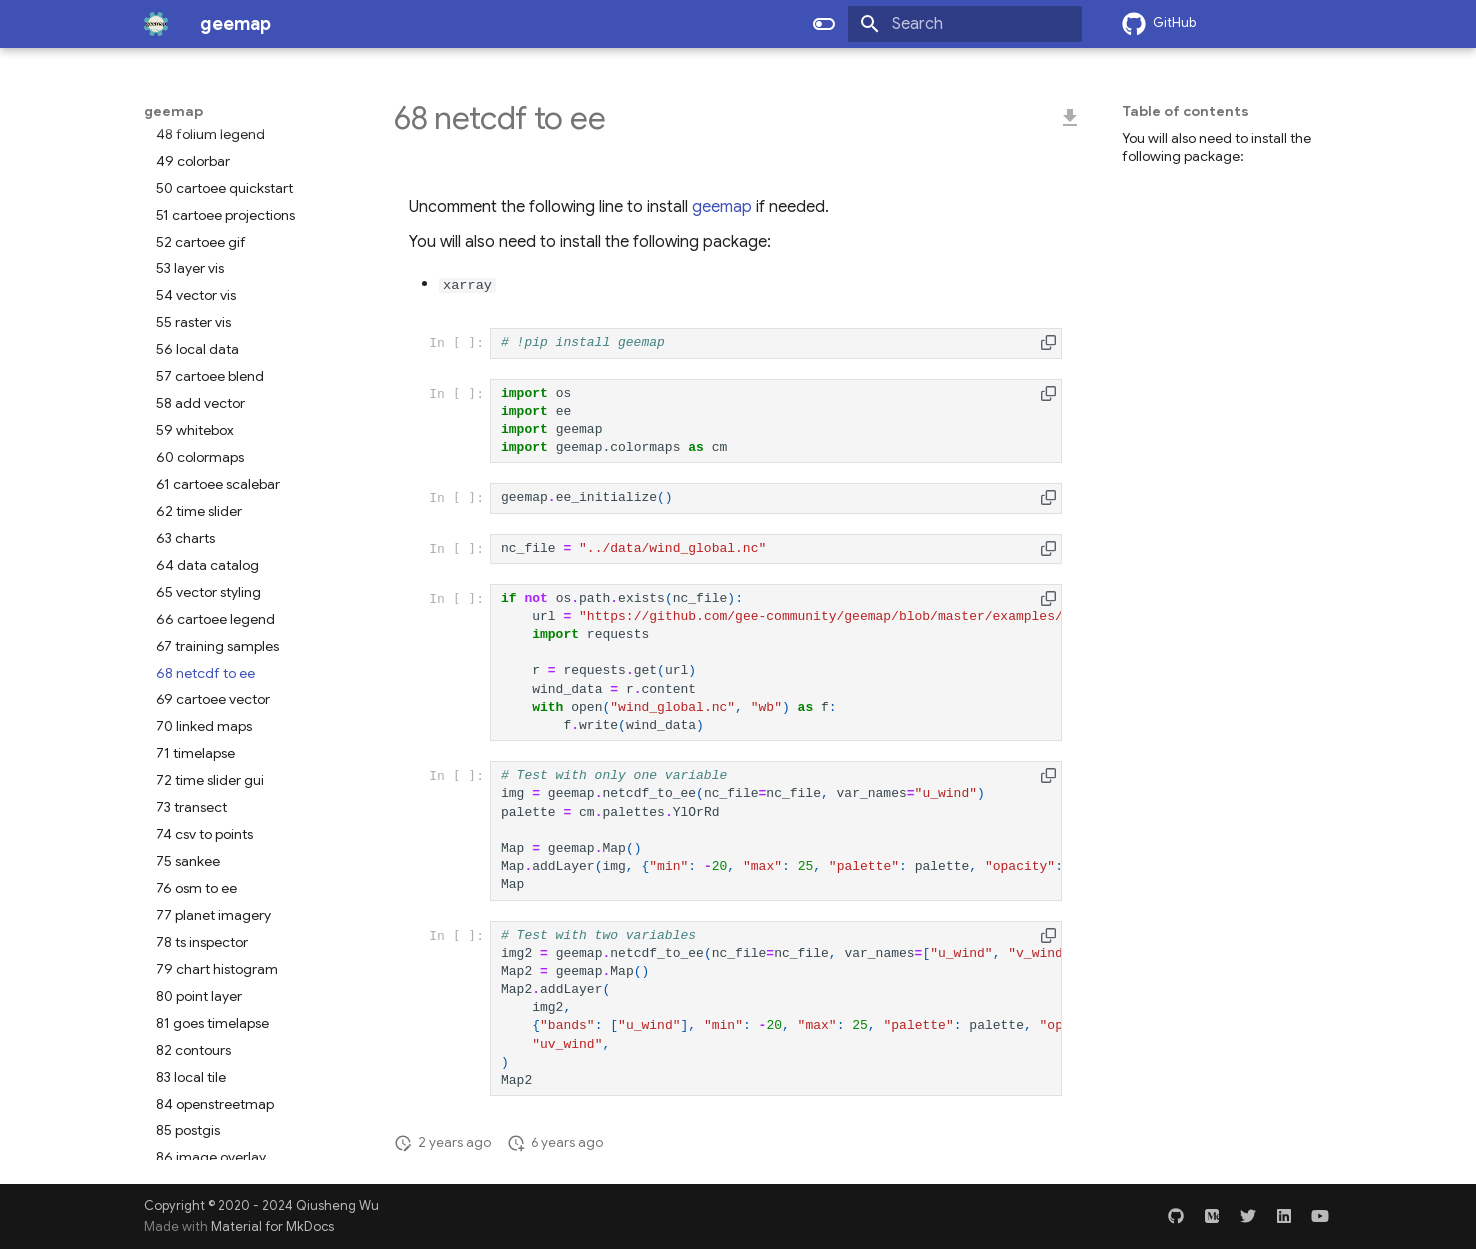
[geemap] (156, 24)
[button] (1048, 342)
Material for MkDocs (272, 1227)
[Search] (965, 24)
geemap (173, 111)
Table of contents (1185, 111)
